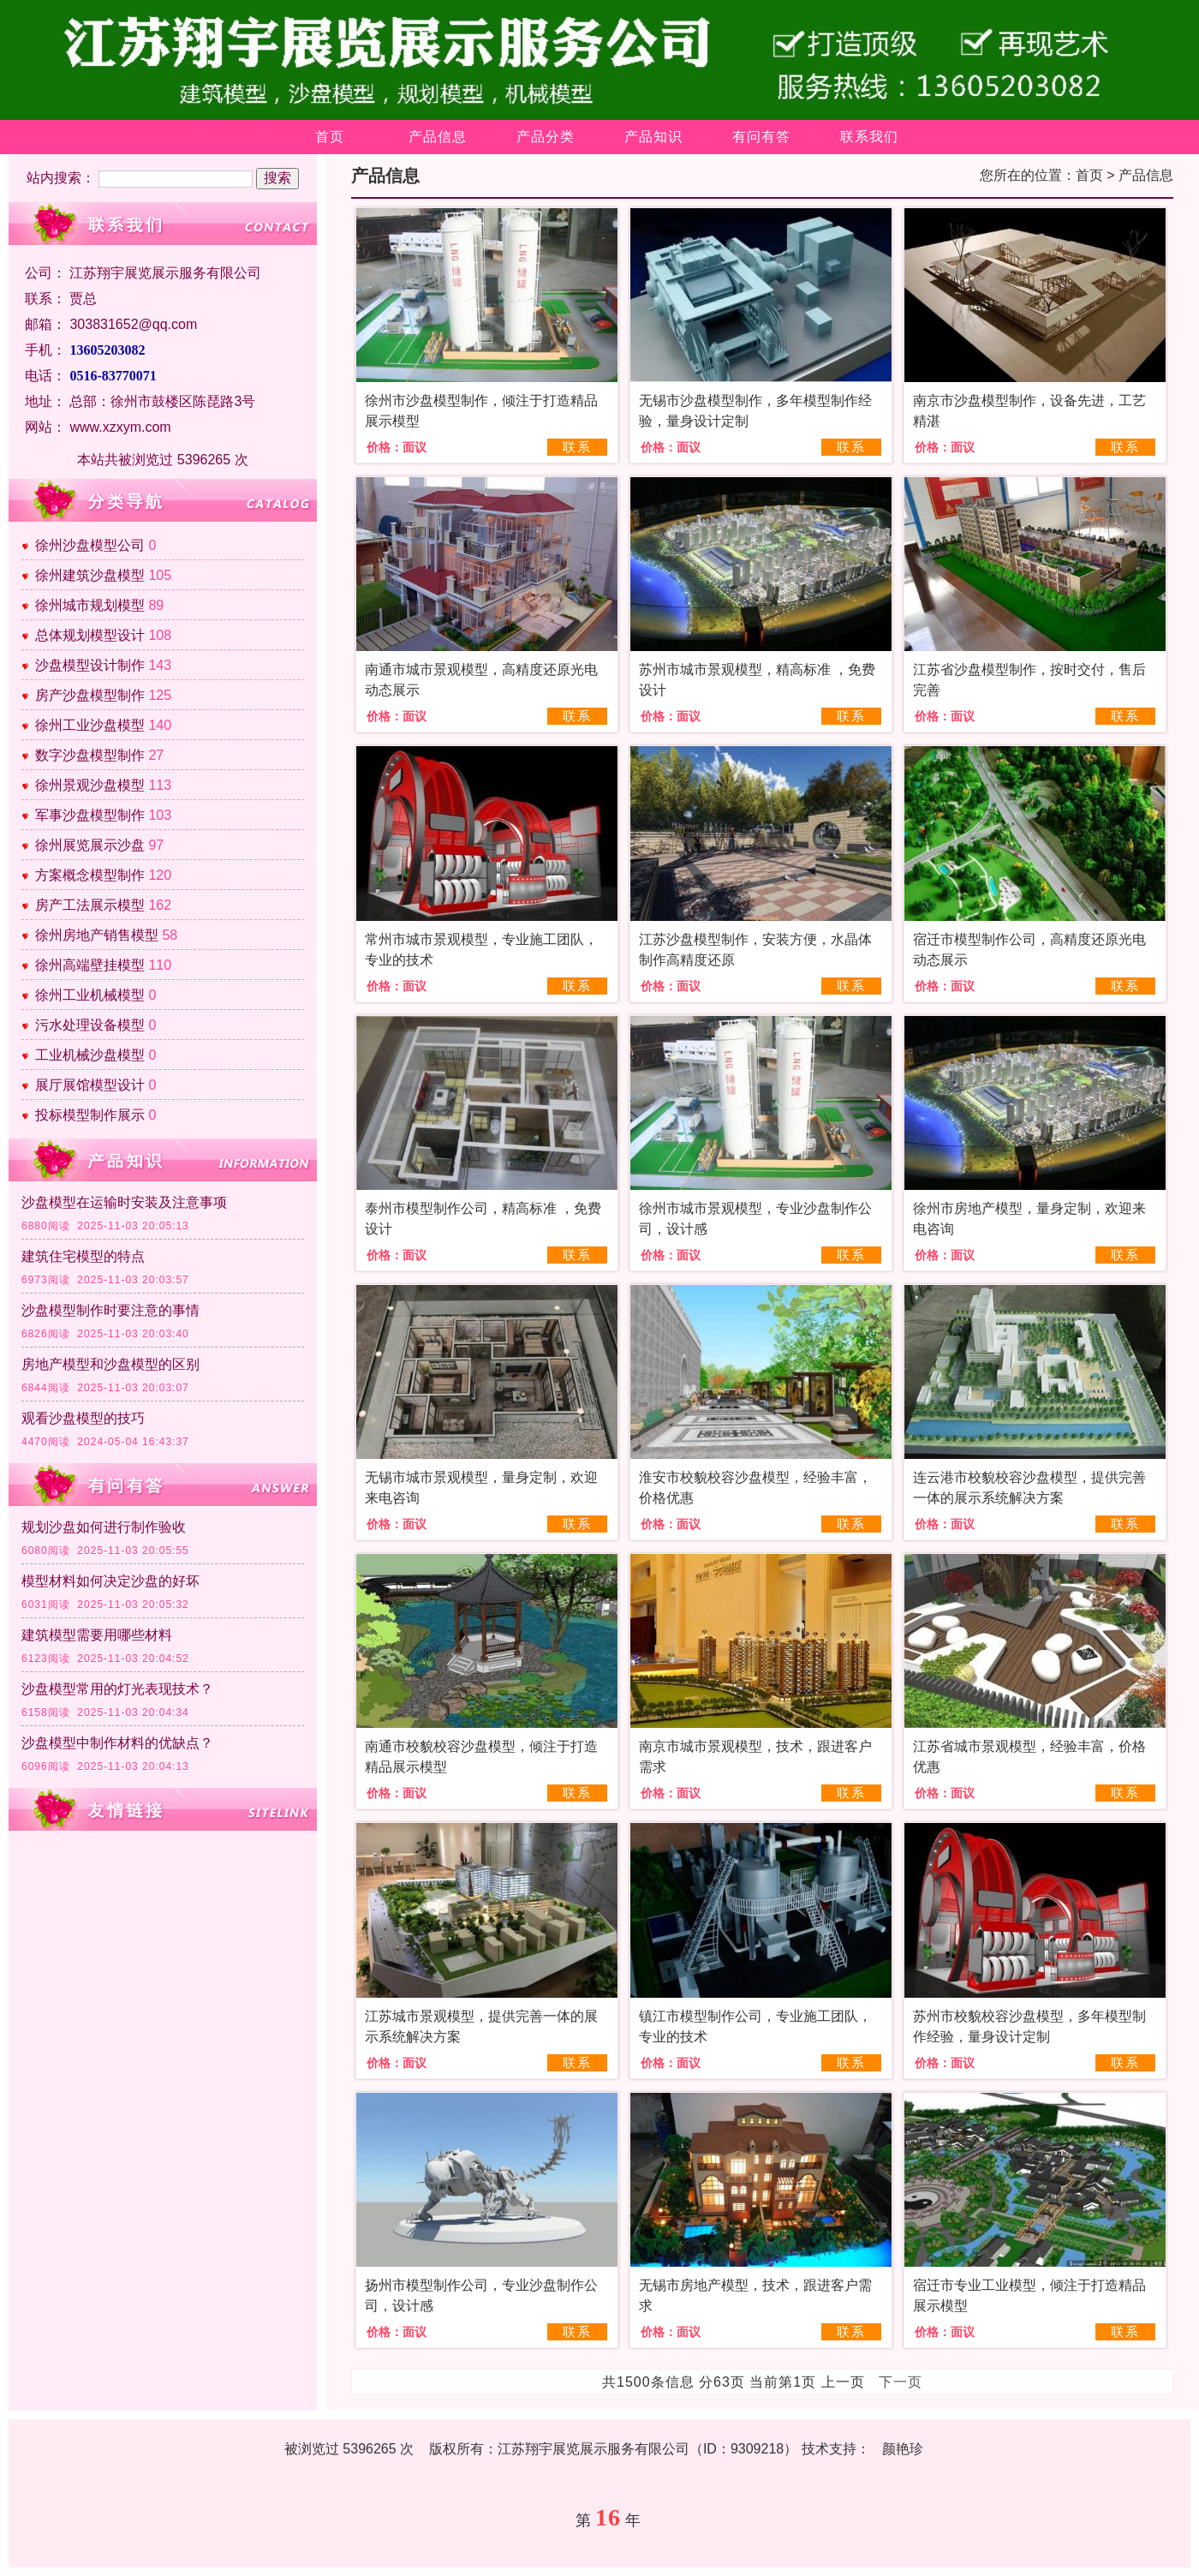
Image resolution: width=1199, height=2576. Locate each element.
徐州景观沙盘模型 (90, 785)
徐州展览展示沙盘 (90, 845)
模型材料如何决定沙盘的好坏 (110, 1581)
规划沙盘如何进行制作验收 (103, 1527)
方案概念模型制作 (90, 875)
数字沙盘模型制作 (90, 755)
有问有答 (761, 136)
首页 (329, 136)
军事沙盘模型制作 (90, 815)
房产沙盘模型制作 (90, 695)
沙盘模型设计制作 (90, 665)
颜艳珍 (902, 2449)
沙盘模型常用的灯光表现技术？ (117, 1689)
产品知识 (653, 136)
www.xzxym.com (119, 427)
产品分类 (545, 136)
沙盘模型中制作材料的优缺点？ (117, 1743)
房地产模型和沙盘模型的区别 (110, 1364)
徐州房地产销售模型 (96, 935)
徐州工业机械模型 (90, 995)
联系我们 (869, 136)
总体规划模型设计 (90, 635)
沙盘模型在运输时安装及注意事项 (124, 1202)
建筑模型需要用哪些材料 (96, 1635)
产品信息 (438, 136)
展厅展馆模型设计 (90, 1085)
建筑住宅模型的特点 (83, 1256)
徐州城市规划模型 (90, 605)
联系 (577, 446)
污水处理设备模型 (90, 1025)
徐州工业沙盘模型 (90, 725)
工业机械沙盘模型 (90, 1055)
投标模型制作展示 (90, 1115)
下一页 (900, 2382)
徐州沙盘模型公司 (90, 545)
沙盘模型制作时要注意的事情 (110, 1310)
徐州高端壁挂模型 (90, 965)
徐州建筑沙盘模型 (90, 575)
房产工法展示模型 (90, 905)
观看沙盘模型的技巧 (83, 1418)
